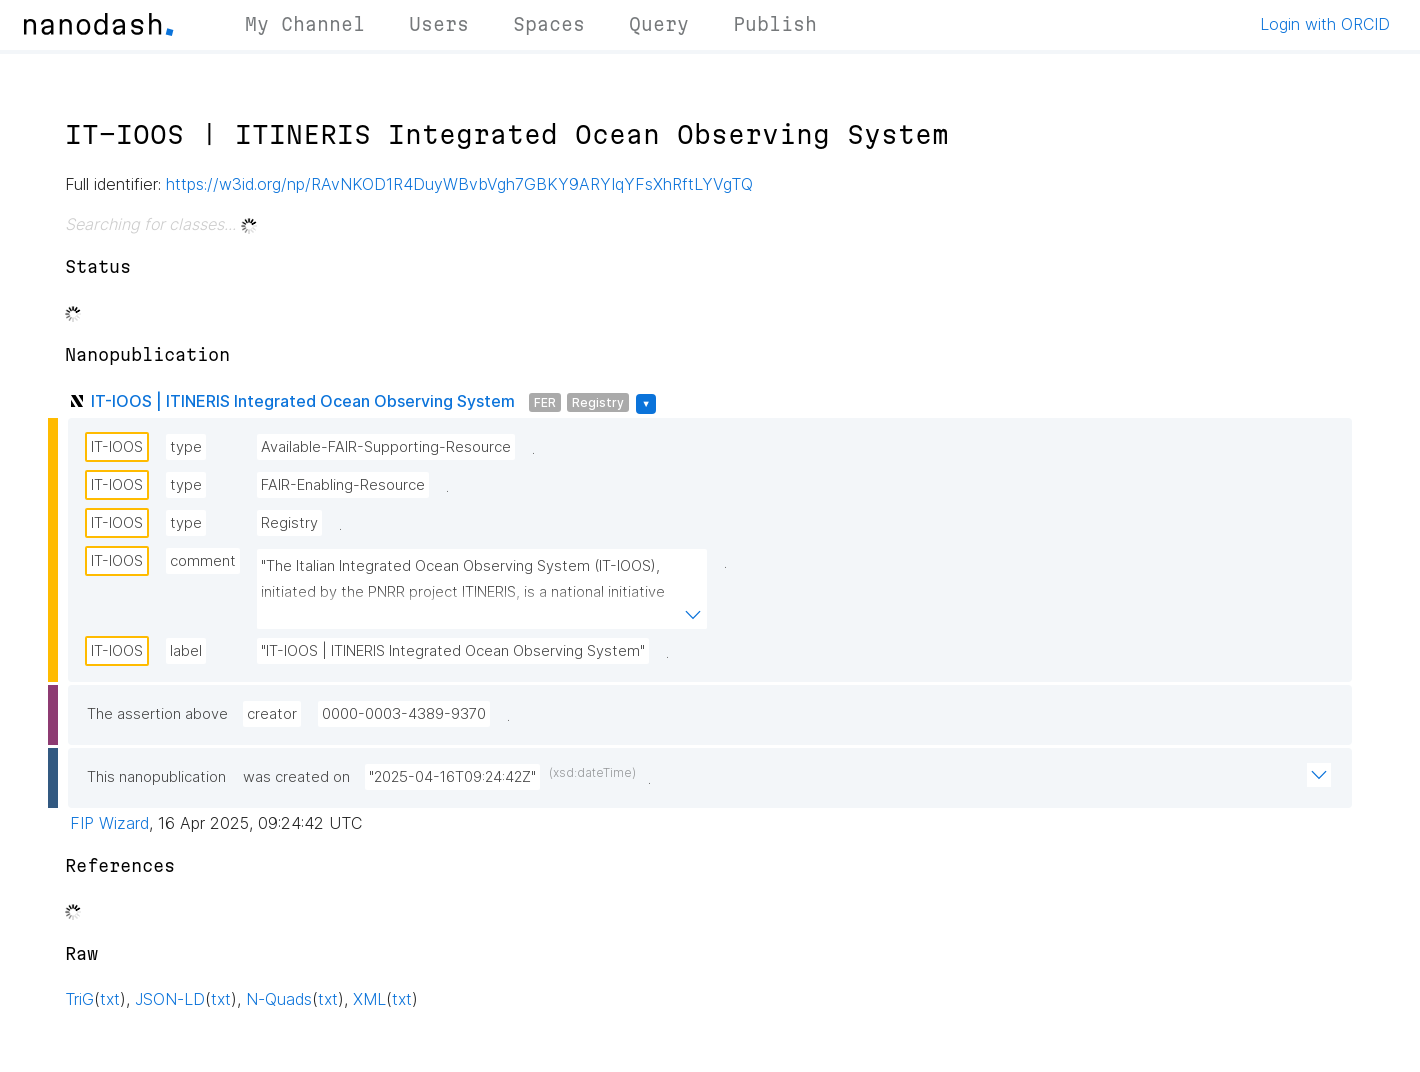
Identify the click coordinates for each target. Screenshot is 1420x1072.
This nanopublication (156, 777)
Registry (598, 402)
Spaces (549, 24)
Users (439, 24)
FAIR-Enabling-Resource (343, 485)
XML (369, 999)
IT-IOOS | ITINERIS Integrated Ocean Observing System (303, 401)
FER (545, 402)
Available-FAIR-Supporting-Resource (386, 447)
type (186, 447)
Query (659, 24)
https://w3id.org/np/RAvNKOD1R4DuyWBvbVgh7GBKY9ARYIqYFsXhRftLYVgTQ (459, 184)
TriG (79, 999)
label (186, 651)
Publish (775, 24)
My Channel (305, 24)
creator (272, 714)
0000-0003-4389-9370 (404, 714)
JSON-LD (170, 999)
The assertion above (157, 714)
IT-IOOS (117, 447)
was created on (296, 777)
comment (203, 561)
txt (110, 999)
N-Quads (279, 999)
